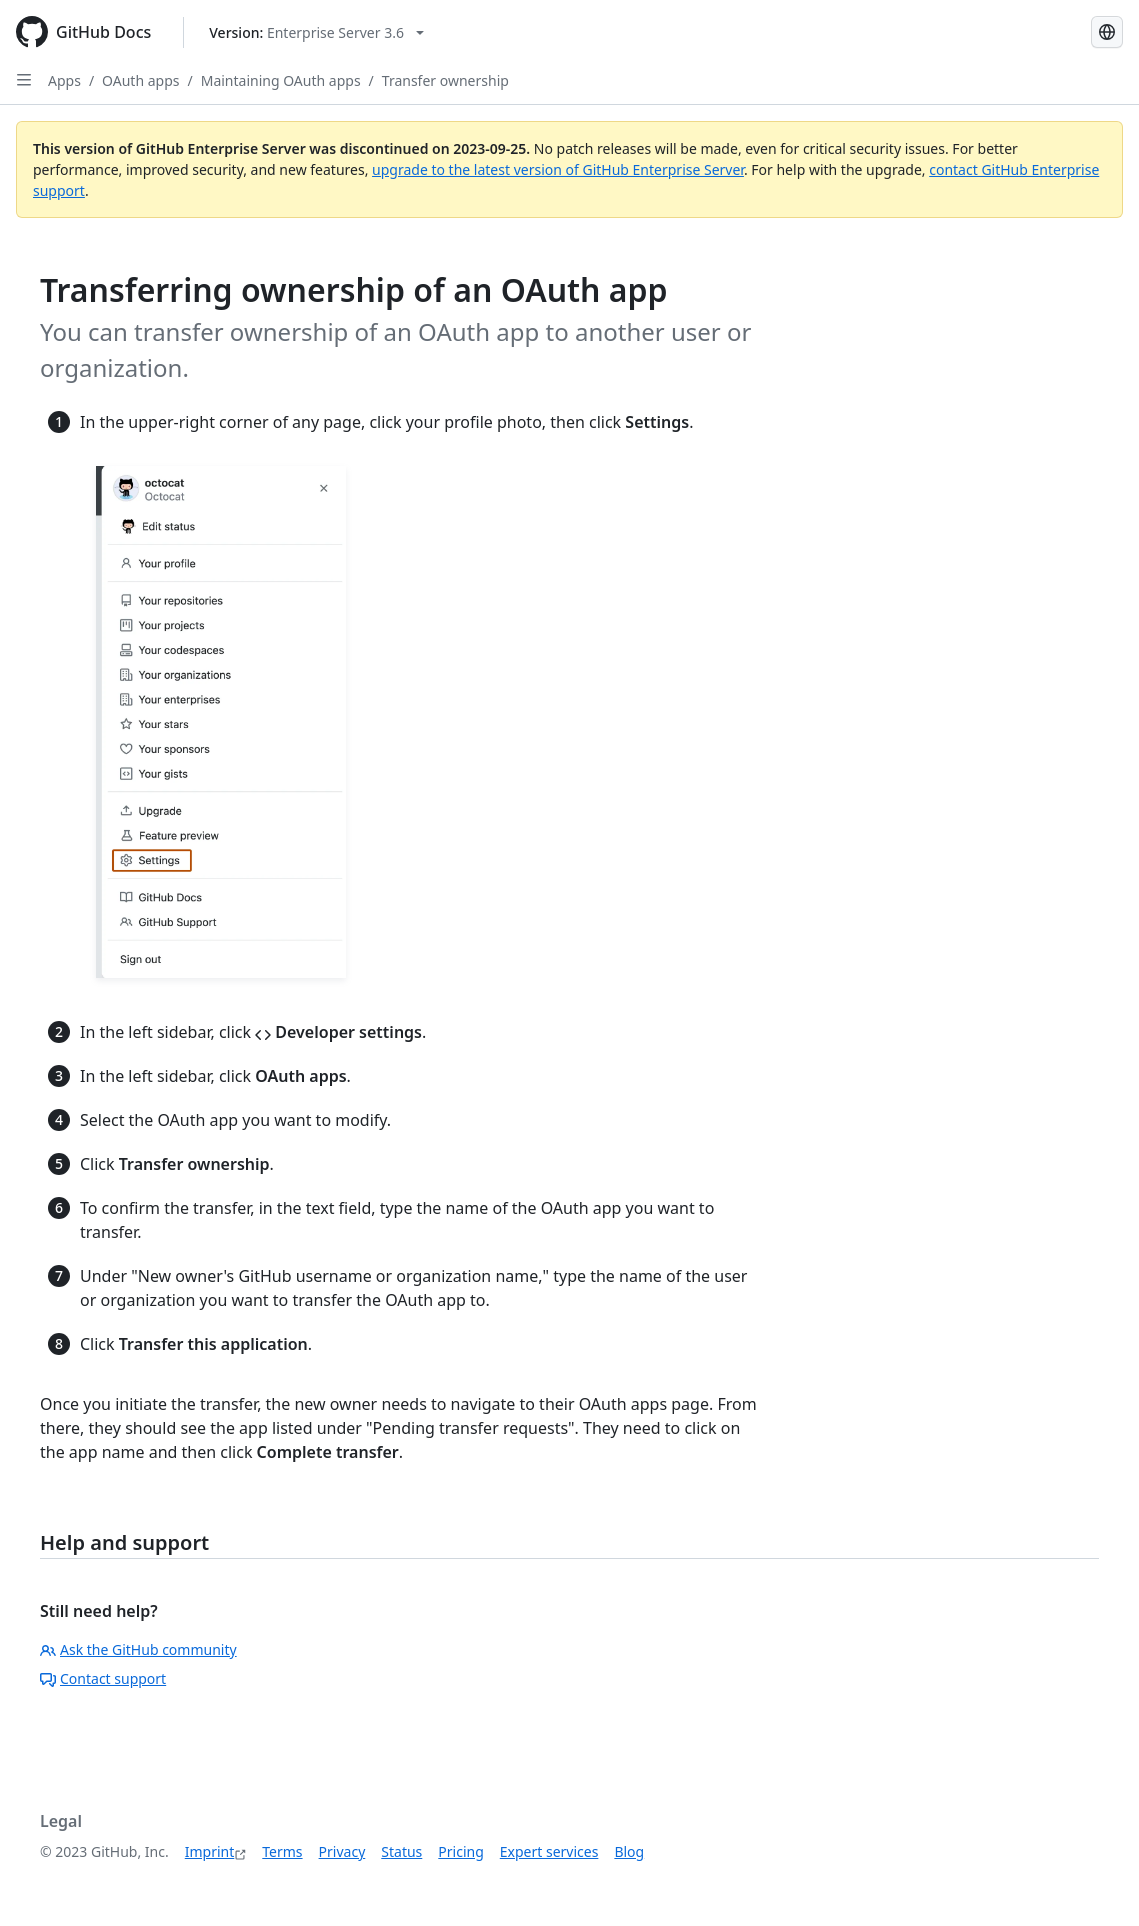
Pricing (460, 1851)
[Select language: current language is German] (1107, 32)
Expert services (549, 1851)
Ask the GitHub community (138, 1649)
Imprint (210, 1851)
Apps (64, 80)
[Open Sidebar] (24, 80)
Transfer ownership (445, 80)
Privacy (342, 1851)
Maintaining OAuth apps (281, 80)
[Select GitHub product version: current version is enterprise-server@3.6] (316, 32)
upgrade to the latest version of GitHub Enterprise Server (558, 169)
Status (401, 1851)
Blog (629, 1851)
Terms (282, 1851)
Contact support (103, 1678)
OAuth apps (140, 80)
